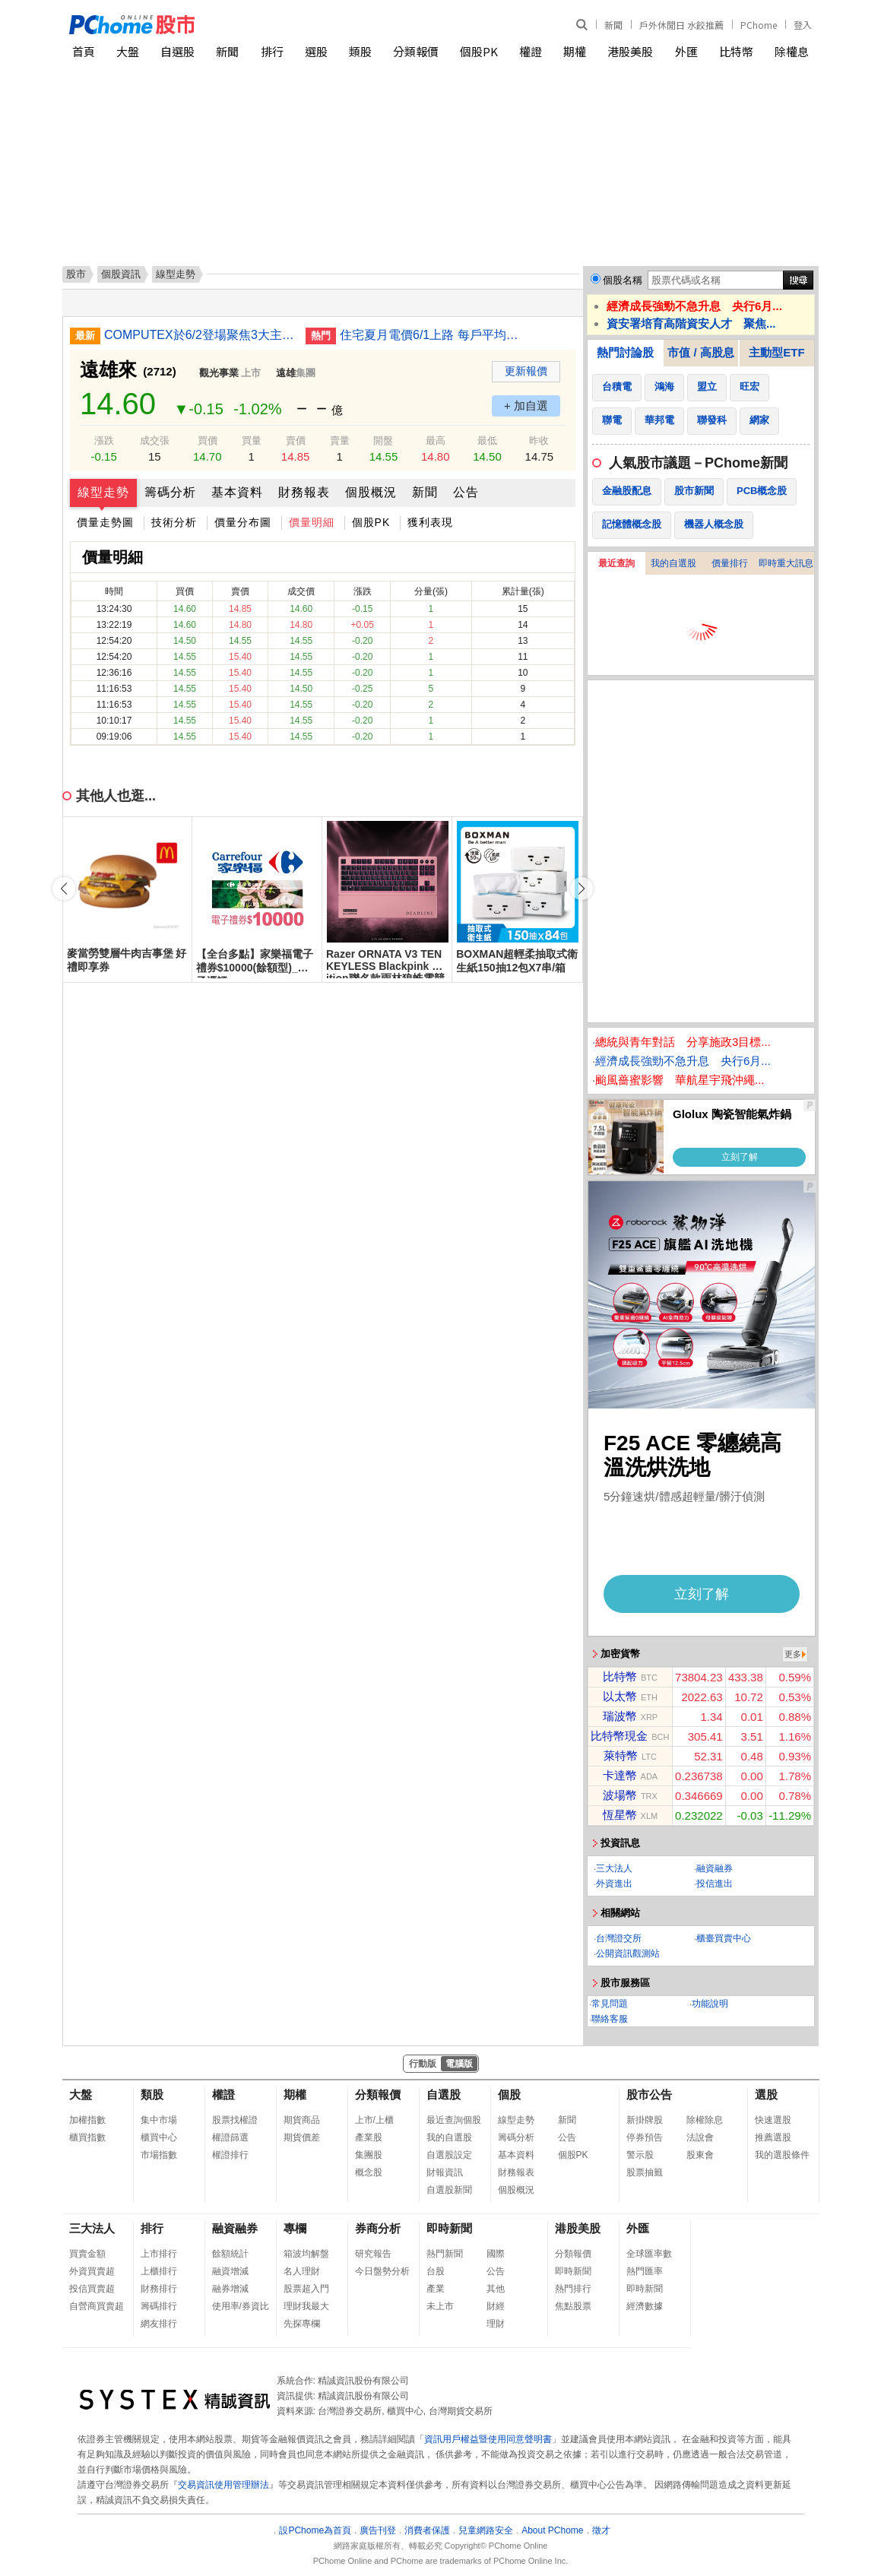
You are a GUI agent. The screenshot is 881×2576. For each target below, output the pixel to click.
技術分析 (174, 522)
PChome (758, 24)
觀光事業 (219, 373)
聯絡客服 (609, 2019)
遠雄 (286, 373)
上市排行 (159, 2253)
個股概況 (371, 492)
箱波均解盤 (306, 2253)
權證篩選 (230, 2137)
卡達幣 (620, 1775)
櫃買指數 (87, 2137)
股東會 (700, 2155)
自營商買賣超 (96, 2306)
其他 (495, 2288)
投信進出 (714, 1883)
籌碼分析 (170, 492)
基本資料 (237, 492)
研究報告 (373, 2253)
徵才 (601, 2530)
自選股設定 (449, 2155)
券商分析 (378, 2228)
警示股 (640, 2155)
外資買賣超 (92, 2271)
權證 (530, 51)
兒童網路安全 (485, 2530)
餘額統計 (230, 2253)
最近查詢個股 (453, 2120)
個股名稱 (622, 280)
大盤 (127, 51)
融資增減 (230, 2271)
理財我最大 (306, 2306)
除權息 (792, 51)
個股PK (479, 51)
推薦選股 (773, 2137)
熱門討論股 (625, 352)
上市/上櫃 (374, 2120)
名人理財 (302, 2271)
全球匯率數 (649, 2253)
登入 (803, 24)
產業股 (368, 2137)
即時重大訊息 (786, 563)
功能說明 (710, 2003)
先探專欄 (302, 2323)
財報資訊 (444, 2172)
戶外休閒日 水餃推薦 (681, 24)
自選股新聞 (449, 2190)
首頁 (83, 51)
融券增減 (230, 2288)
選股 (316, 51)
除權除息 (704, 2120)
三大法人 (614, 1868)
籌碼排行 (159, 2306)
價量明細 (311, 522)
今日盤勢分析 (382, 2271)
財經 (495, 2306)
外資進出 (614, 1883)
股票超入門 (306, 2288)
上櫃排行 (159, 2271)
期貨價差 (302, 2137)
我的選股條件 (782, 2155)
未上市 (440, 2306)
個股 (509, 2094)
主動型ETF (776, 352)
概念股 (368, 2172)
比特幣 (736, 51)
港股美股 (630, 51)
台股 (435, 2271)
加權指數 (87, 2120)
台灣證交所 (619, 1938)
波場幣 (620, 1795)
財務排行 (159, 2288)
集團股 (368, 2155)
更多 (792, 1654)
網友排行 (159, 2323)
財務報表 (304, 492)
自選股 (177, 51)
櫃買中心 (159, 2137)
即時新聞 (449, 2228)
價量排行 (729, 563)
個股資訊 (121, 274)
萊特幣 (621, 1755)
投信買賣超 (92, 2288)
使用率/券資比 (240, 2306)
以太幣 (620, 1696)
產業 (435, 2288)
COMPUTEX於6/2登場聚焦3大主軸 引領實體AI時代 (199, 334)
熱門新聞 (444, 2253)
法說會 (700, 2137)
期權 (574, 51)
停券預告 (644, 2137)
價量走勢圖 (105, 522)
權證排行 (230, 2155)
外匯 (686, 51)
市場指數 (159, 2155)
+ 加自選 (526, 405)
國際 (495, 2253)
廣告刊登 (378, 2530)
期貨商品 (302, 2120)
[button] (581, 888)
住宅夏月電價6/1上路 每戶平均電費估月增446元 (435, 334)
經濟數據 (644, 2306)
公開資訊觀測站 (628, 1953)
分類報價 (416, 51)
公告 (466, 492)
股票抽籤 (644, 2172)
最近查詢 (616, 563)
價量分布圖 (242, 522)
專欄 (295, 2228)
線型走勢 (103, 492)
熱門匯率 (644, 2271)
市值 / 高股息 (700, 352)
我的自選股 (673, 563)
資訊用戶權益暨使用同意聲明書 (488, 2439)
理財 (495, 2323)
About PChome (552, 2530)
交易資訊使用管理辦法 (223, 2484)
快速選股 (773, 2120)
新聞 (613, 24)
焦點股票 (573, 2306)
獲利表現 (430, 522)
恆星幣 (620, 1814)
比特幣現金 (619, 1735)
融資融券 (714, 1868)
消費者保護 (427, 2530)
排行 (272, 51)
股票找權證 (235, 2120)
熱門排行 (573, 2288)
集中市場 (159, 2120)
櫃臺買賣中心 (723, 1938)
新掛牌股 (644, 2120)
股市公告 (649, 2094)
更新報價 (526, 371)
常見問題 (609, 2003)
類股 (360, 51)
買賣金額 (87, 2253)
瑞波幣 (620, 1715)
